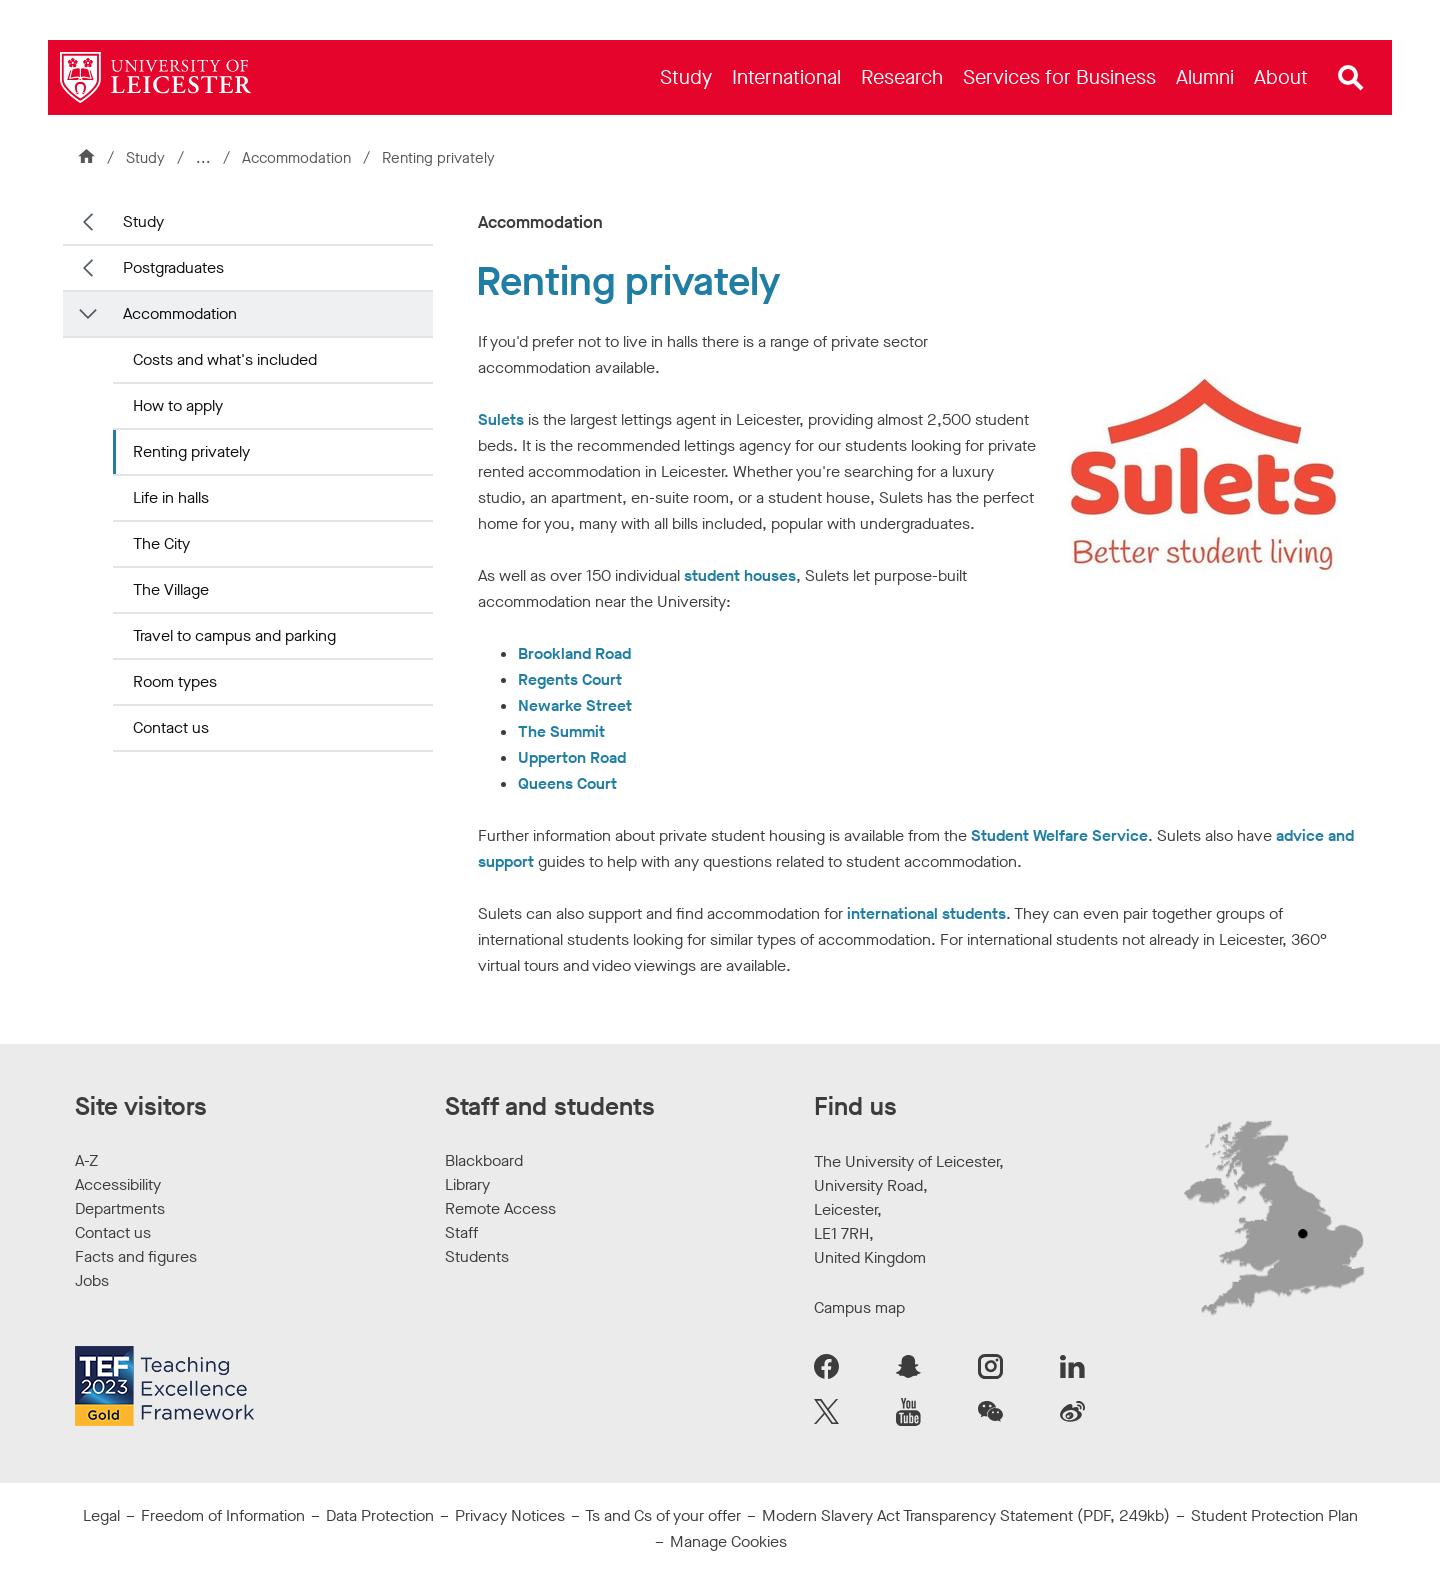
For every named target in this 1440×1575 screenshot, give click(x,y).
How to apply (178, 405)
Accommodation (298, 158)
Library (467, 1184)
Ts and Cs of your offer (663, 1515)
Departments (120, 1208)
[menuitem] (686, 77)
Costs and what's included (225, 359)
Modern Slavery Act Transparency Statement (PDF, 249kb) (966, 1515)
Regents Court (570, 679)
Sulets (501, 419)
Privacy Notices (510, 1515)
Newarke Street (575, 705)
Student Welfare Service (1059, 835)
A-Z (86, 1160)
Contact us (171, 727)
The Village (171, 589)
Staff (461, 1232)
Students (477, 1256)
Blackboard (484, 1160)
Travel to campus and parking (234, 635)
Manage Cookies (728, 1541)
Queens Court (567, 783)
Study (145, 158)
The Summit (561, 731)
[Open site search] (1351, 78)
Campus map (859, 1307)
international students (926, 913)
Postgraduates (173, 267)
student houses (740, 575)
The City (161, 543)
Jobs (92, 1280)
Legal (101, 1515)
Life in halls (171, 497)
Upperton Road (572, 757)
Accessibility (118, 1184)
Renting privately (191, 451)
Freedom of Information (223, 1515)
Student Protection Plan (1274, 1515)
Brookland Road (574, 653)
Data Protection (380, 1515)
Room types (175, 681)
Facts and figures (136, 1256)
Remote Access (500, 1208)
